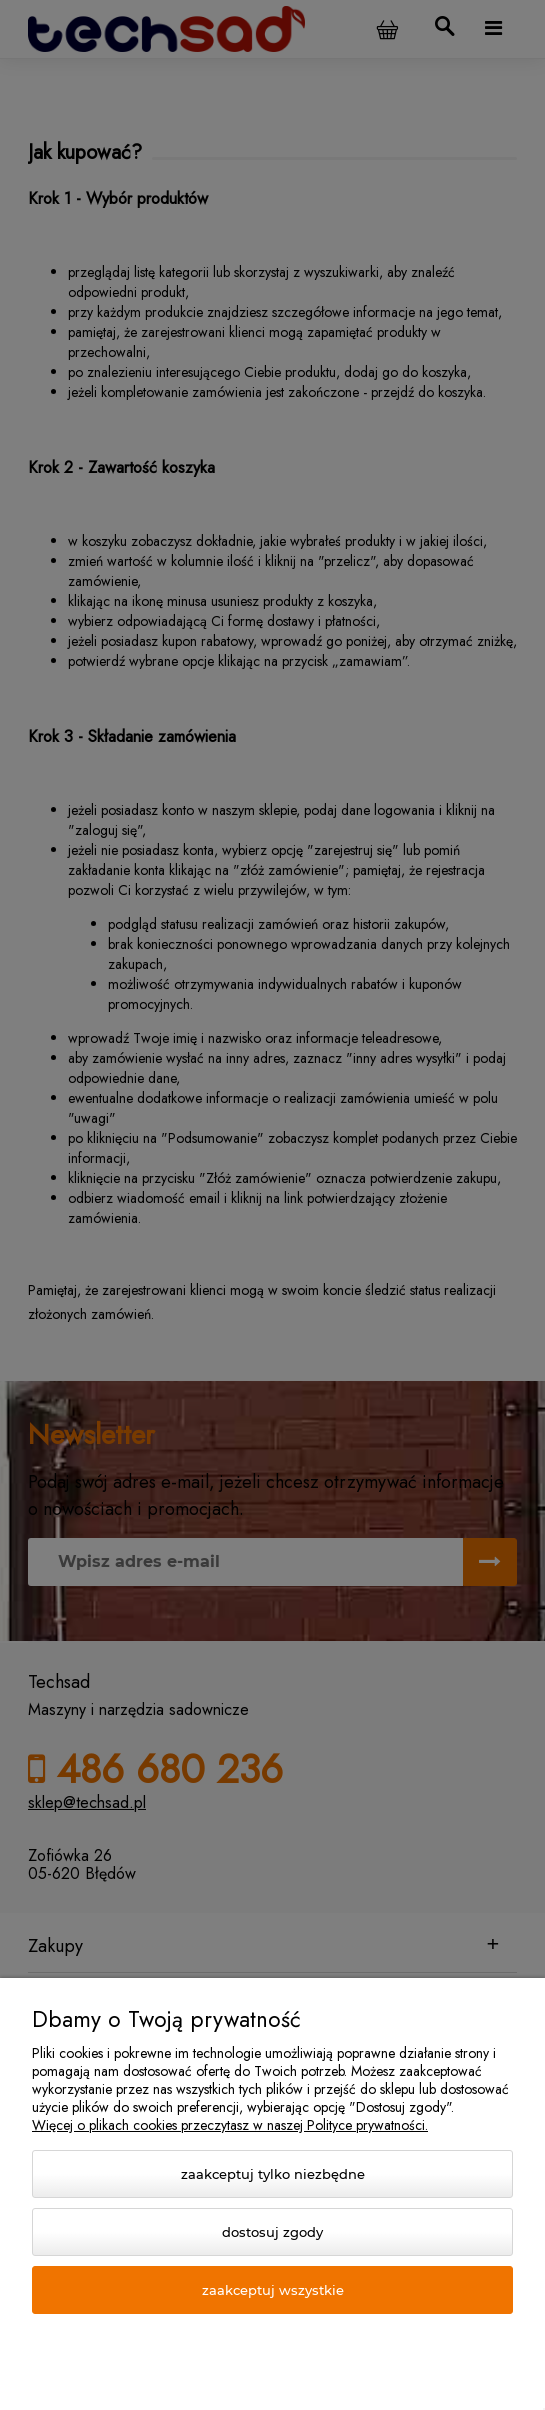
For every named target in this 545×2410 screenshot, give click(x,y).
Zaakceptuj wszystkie (273, 2290)
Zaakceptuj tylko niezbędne (273, 2174)
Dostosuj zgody (272, 2232)
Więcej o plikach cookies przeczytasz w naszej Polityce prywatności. (230, 2125)
